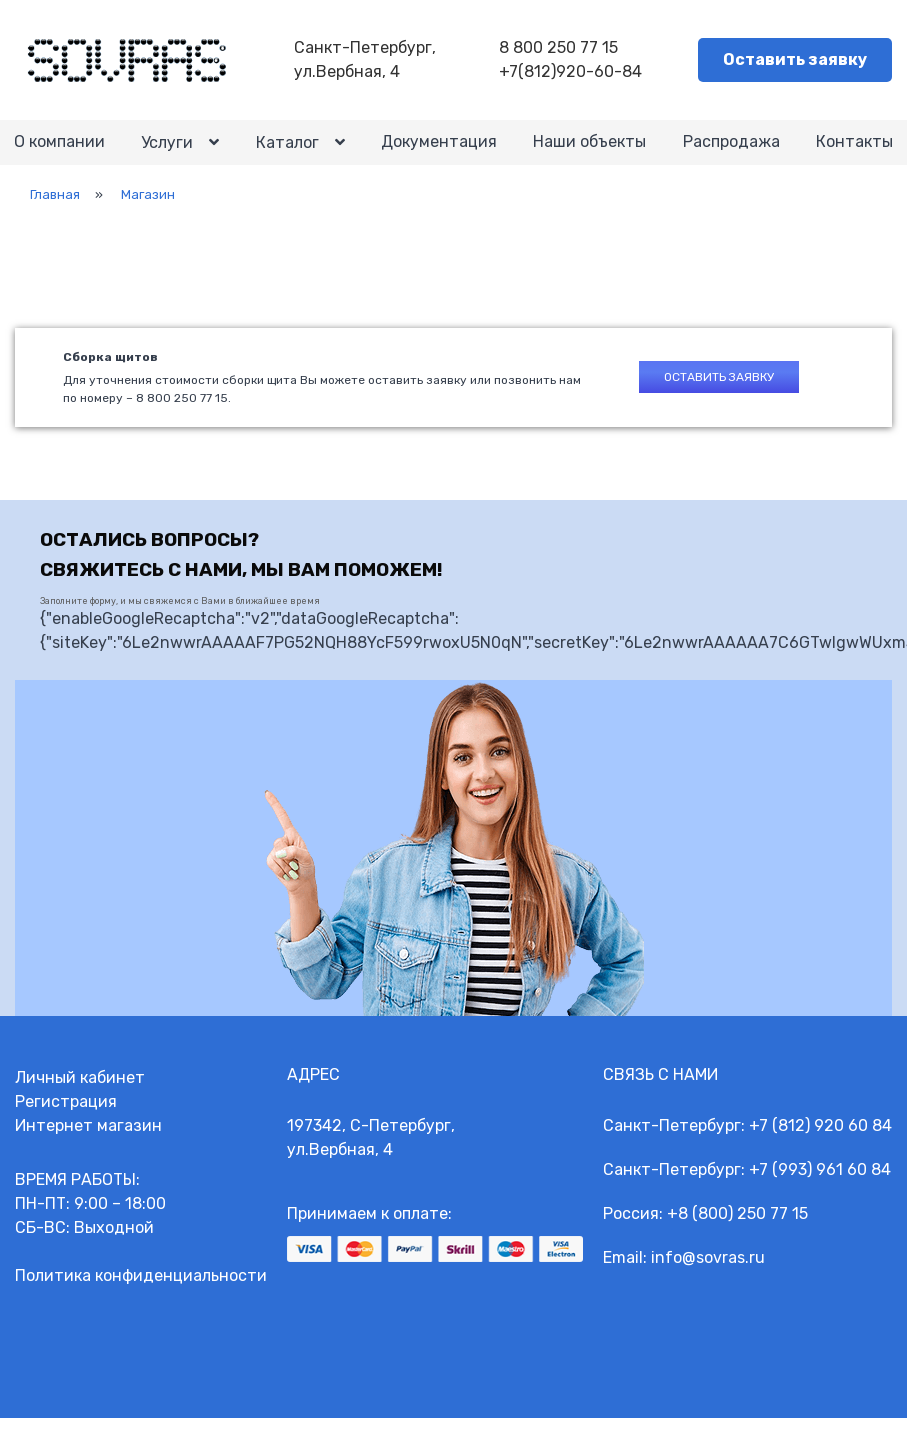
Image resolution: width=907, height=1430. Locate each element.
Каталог (287, 149)
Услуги (168, 149)
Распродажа (730, 148)
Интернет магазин (88, 1137)
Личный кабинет (80, 1089)
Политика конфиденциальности (141, 1287)
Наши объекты (589, 148)
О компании (60, 148)
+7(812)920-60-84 (573, 72)
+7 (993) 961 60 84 (820, 1181)
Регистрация (66, 1113)
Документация (439, 148)
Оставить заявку (795, 60)
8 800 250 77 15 (561, 48)
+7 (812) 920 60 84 (820, 1137)
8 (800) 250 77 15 (743, 1225)
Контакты (853, 148)
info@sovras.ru (708, 1269)
